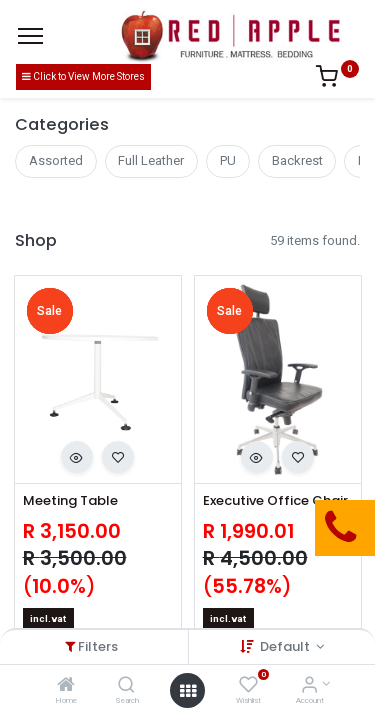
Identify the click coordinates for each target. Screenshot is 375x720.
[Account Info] (309, 686)
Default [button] (286, 646)
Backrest (297, 160)
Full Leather (151, 160)
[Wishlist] (248, 686)
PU (228, 160)
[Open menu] (188, 691)
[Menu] (30, 36)
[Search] (126, 686)
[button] (77, 457)
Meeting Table (70, 501)
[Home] (66, 686)
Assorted (56, 160)
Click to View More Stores (83, 76)
